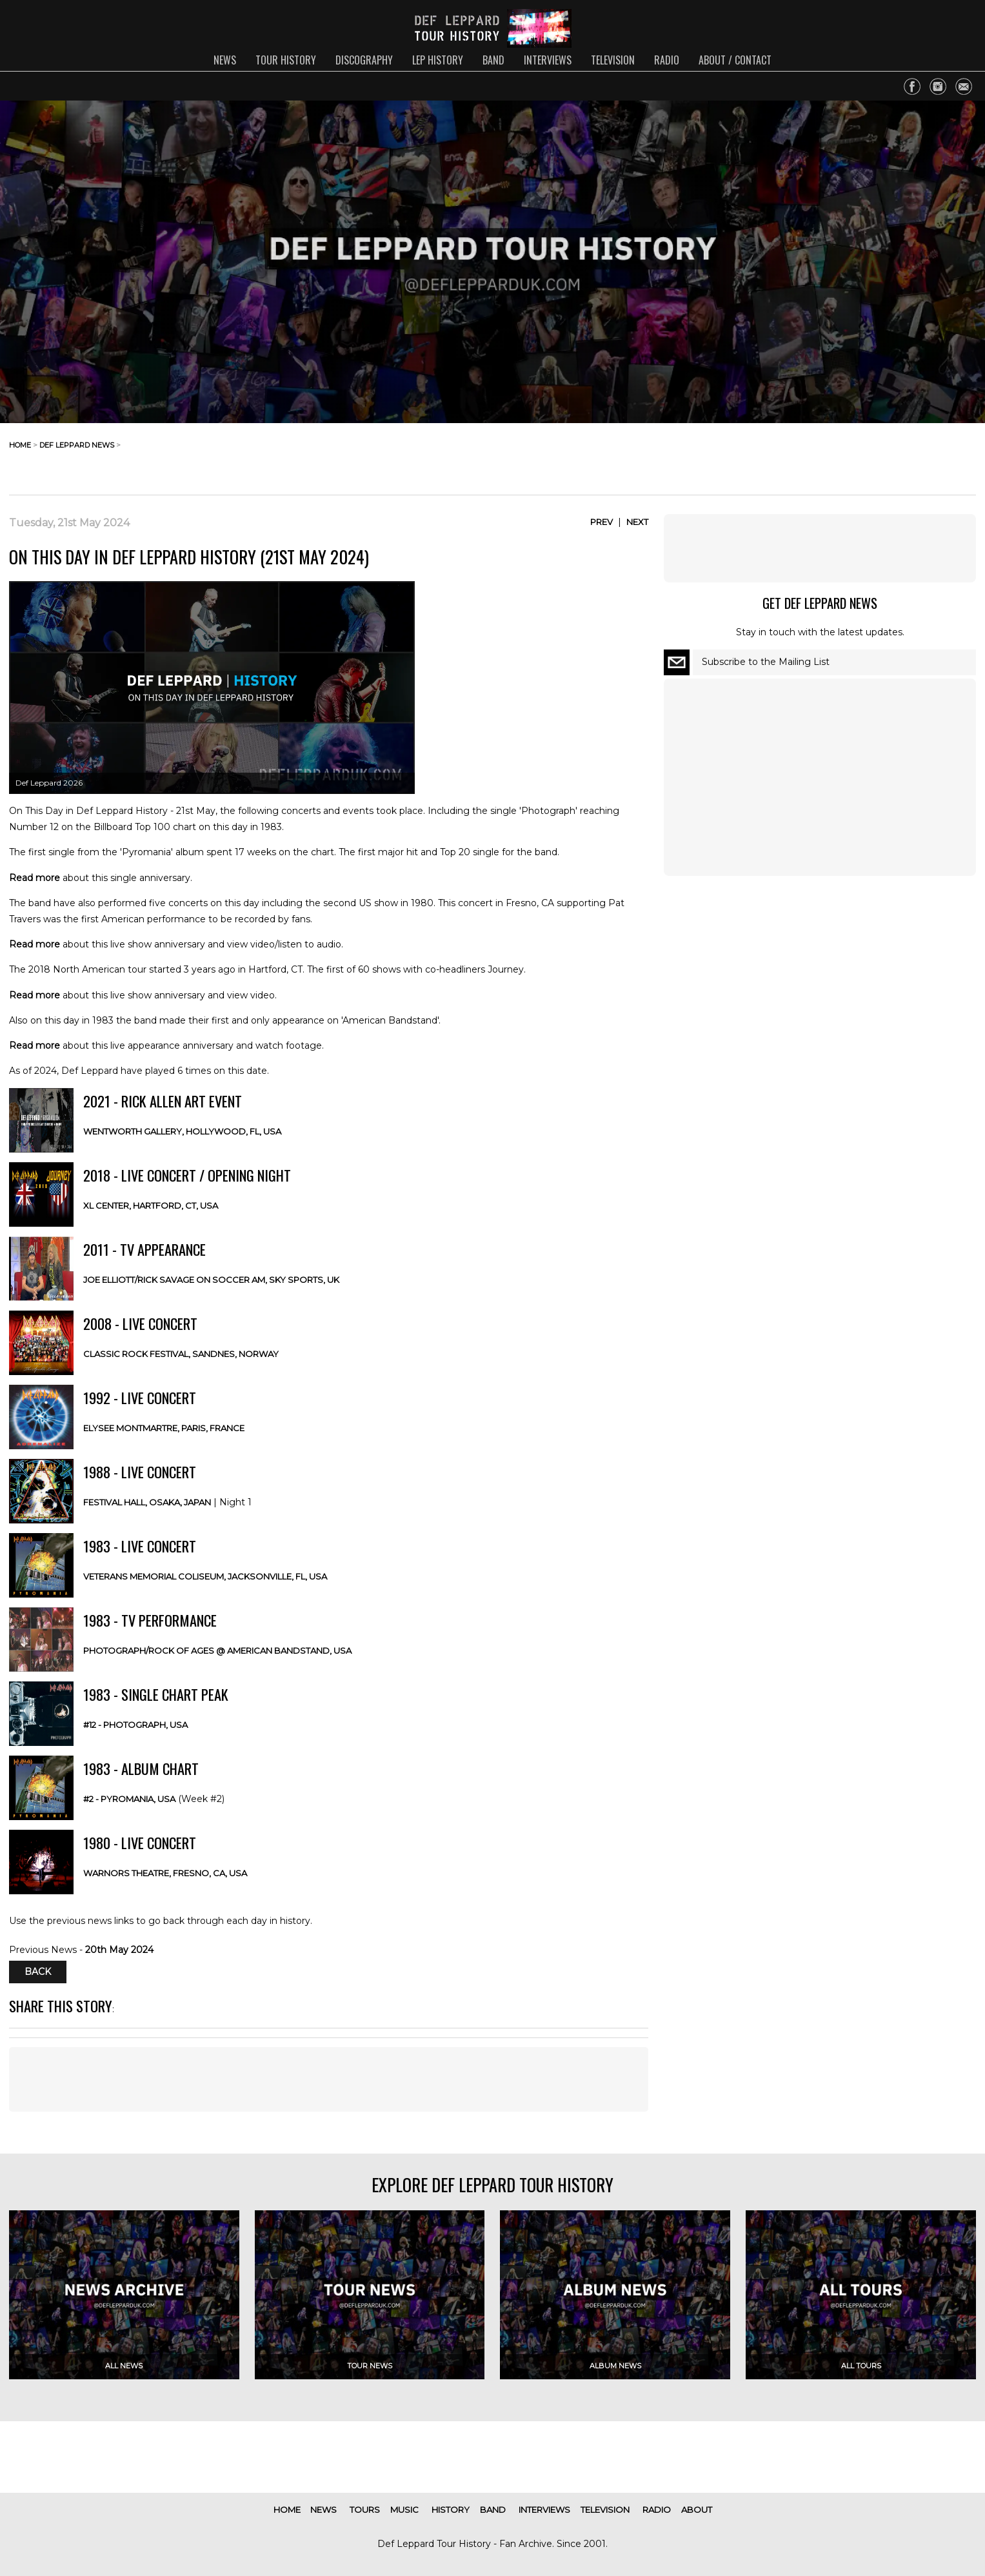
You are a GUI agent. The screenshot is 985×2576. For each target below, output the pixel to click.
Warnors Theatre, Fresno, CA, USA (165, 1873)
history (451, 2509)
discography (364, 60)
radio (666, 60)
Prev (601, 522)
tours (365, 2509)
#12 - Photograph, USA (135, 1724)
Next (637, 522)
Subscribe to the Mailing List (766, 662)
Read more (34, 878)
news (225, 60)
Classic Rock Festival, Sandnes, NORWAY (181, 1354)
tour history (285, 60)
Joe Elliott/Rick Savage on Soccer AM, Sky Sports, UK (211, 1279)
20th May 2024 (119, 1950)
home (20, 445)
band (493, 60)
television (613, 60)
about (696, 2509)
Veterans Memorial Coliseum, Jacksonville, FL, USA (205, 1576)
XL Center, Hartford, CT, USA (150, 1205)
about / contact (735, 60)
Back (38, 1972)
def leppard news (76, 445)
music (404, 2509)
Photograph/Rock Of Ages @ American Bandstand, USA (217, 1650)
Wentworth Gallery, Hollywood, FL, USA (182, 1131)
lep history (437, 60)
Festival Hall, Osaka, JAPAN (147, 1502)
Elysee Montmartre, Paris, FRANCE (163, 1428)
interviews (548, 60)
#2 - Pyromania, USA (129, 1799)
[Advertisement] (873, 455)
